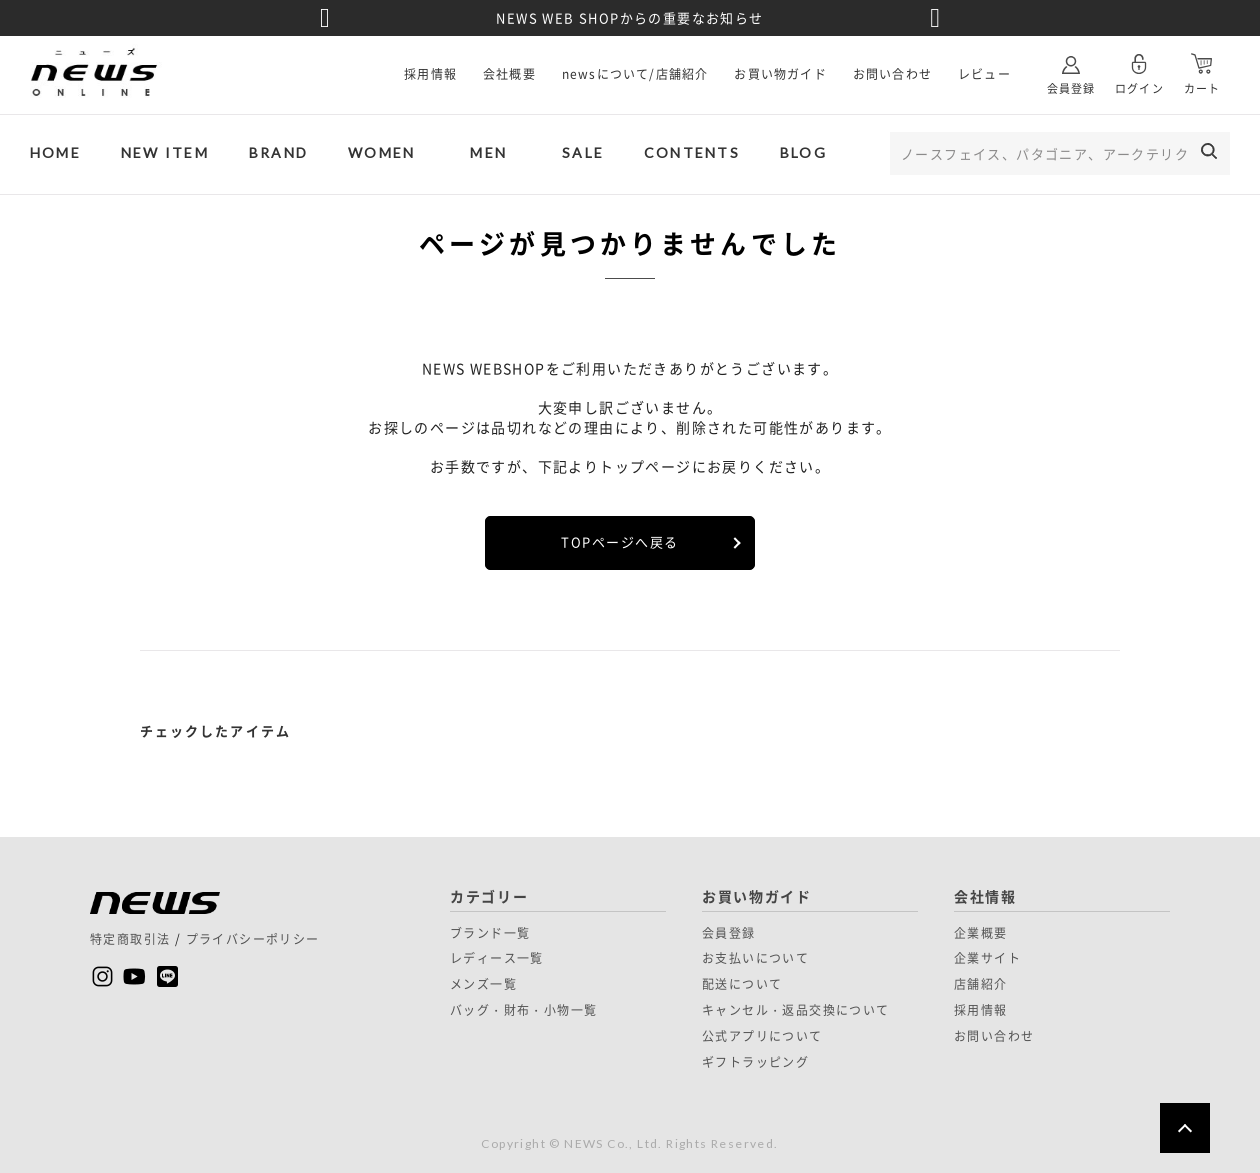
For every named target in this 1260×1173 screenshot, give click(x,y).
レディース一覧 (497, 958)
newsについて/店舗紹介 (635, 74)
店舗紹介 (981, 984)
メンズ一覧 (483, 984)
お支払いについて (755, 958)
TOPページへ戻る (620, 541)
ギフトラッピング (755, 1062)
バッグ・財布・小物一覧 (523, 1010)
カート (1202, 66)
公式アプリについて (762, 1036)
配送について (742, 984)
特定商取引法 (130, 939)
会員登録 (1071, 66)
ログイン (1139, 66)
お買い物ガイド (780, 74)
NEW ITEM (165, 152)
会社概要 (509, 74)
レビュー (984, 74)
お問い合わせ (892, 74)
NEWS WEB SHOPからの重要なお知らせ (629, 17)
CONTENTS (692, 152)
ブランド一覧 (490, 933)
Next (935, 18)
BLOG (803, 152)
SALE (583, 152)
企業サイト (987, 958)
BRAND (278, 152)
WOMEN (381, 152)
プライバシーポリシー (253, 939)
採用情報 (430, 74)
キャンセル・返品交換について (796, 1010)
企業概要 (981, 933)
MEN (488, 152)
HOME (55, 152)
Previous (325, 18)
